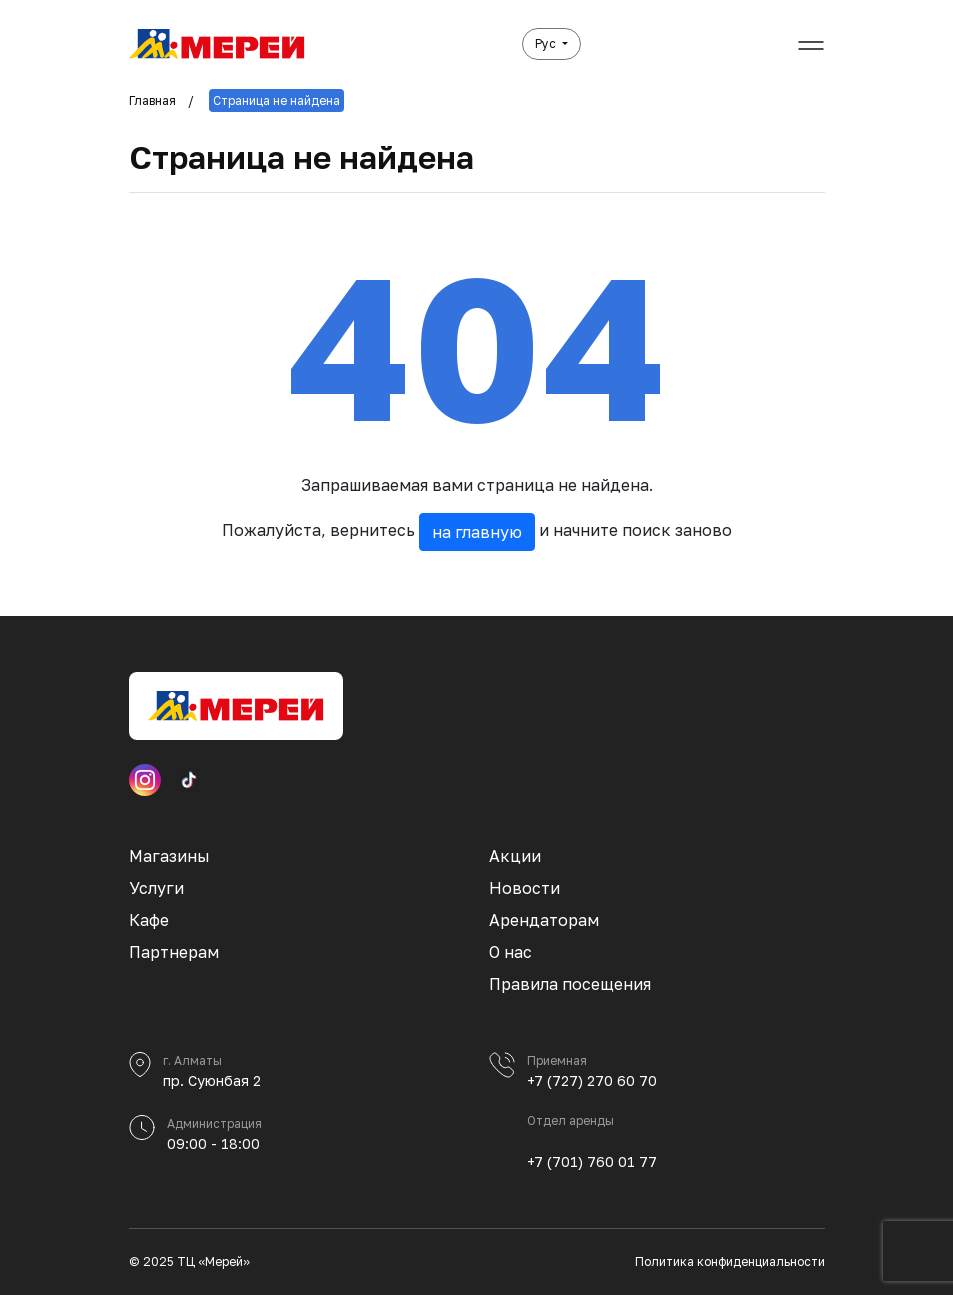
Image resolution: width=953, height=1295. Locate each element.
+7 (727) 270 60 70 (592, 1080)
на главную (477, 532)
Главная (152, 100)
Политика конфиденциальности (730, 1261)
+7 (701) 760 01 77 (592, 1161)
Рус (547, 43)
